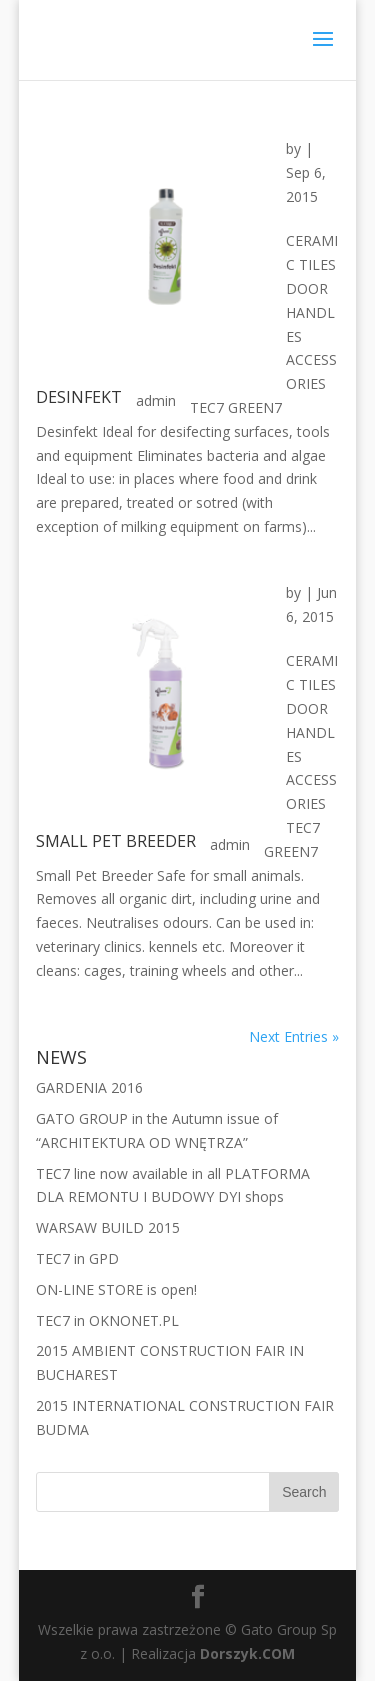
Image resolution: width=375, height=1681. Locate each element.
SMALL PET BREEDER (116, 841)
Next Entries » (294, 1036)
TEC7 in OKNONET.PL (107, 1320)
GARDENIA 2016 (89, 1087)
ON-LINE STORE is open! (116, 1289)
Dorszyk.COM (247, 1653)
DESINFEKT (79, 397)
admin (156, 400)
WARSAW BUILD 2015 (108, 1227)
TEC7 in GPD (77, 1258)
